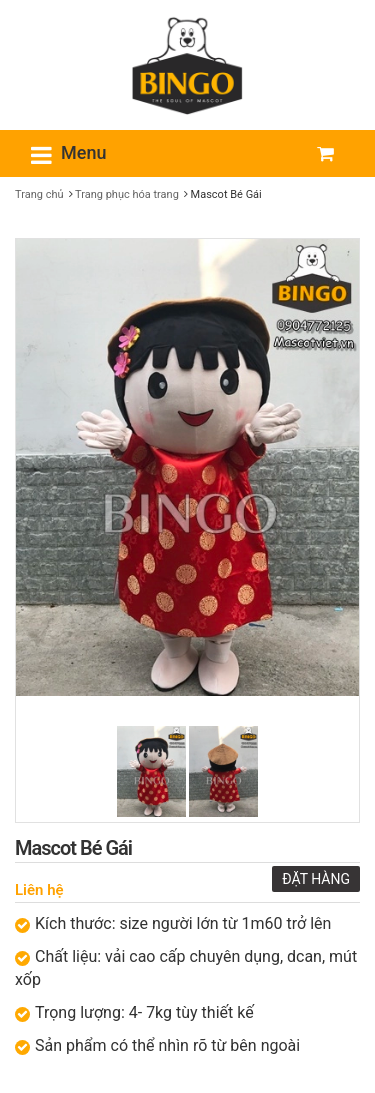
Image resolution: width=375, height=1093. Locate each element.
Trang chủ (39, 194)
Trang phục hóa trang (127, 194)
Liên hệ (39, 890)
